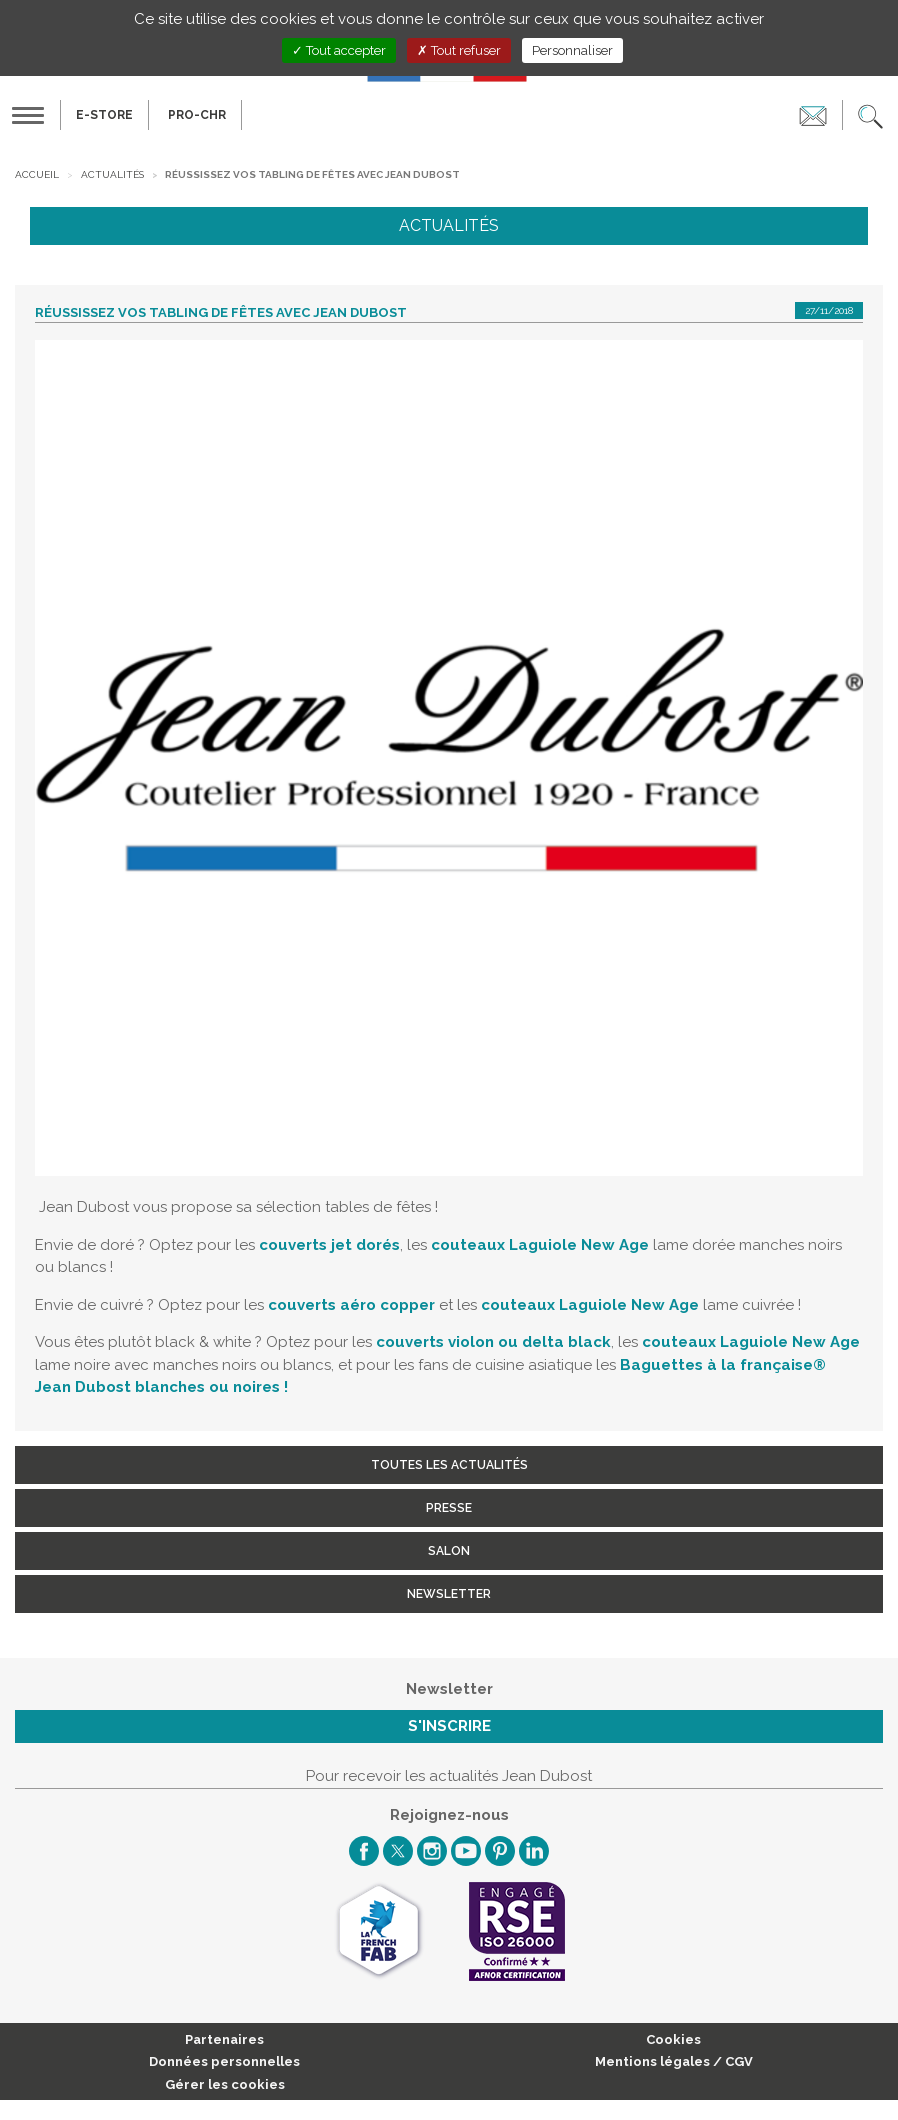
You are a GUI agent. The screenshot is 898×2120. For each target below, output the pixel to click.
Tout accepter (339, 50)
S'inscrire (449, 1726)
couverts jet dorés (329, 1245)
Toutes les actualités (449, 1465)
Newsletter (449, 1594)
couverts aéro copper (351, 1305)
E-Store (104, 115)
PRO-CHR (197, 115)
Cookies (673, 2039)
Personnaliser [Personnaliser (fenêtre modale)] (572, 50)
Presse (449, 1508)
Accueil (37, 174)
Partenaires (224, 2039)
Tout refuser (459, 50)
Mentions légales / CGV (674, 2061)
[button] (870, 115)
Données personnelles (224, 2061)
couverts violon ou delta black (493, 1342)
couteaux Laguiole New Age (540, 1245)
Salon (449, 1551)
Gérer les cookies (225, 2084)
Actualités (112, 174)
